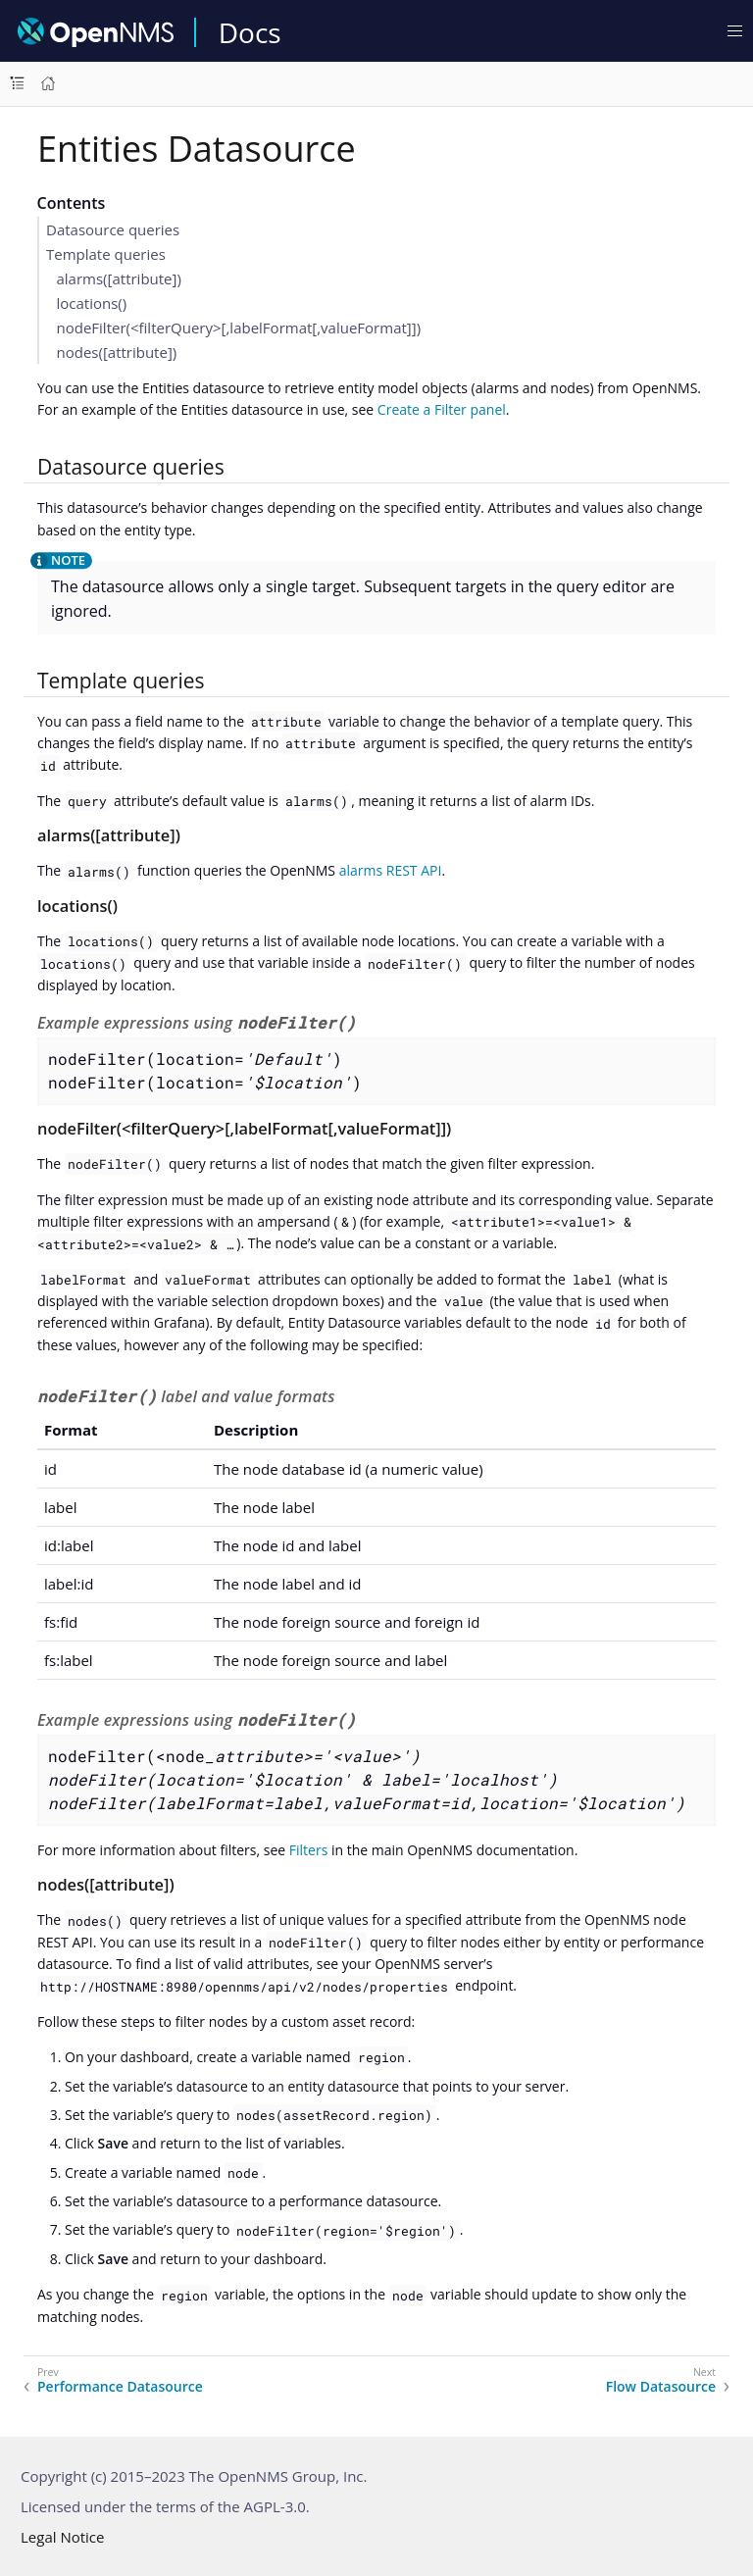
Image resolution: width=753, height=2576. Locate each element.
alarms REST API (390, 870)
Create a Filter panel (441, 409)
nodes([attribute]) (117, 352)
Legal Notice (62, 2537)
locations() (92, 303)
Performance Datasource (120, 2387)
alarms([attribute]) (119, 278)
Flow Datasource (661, 2387)
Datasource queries (112, 229)
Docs (250, 32)
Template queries (106, 254)
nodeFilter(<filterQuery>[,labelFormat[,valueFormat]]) (239, 327)
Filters (308, 1850)
